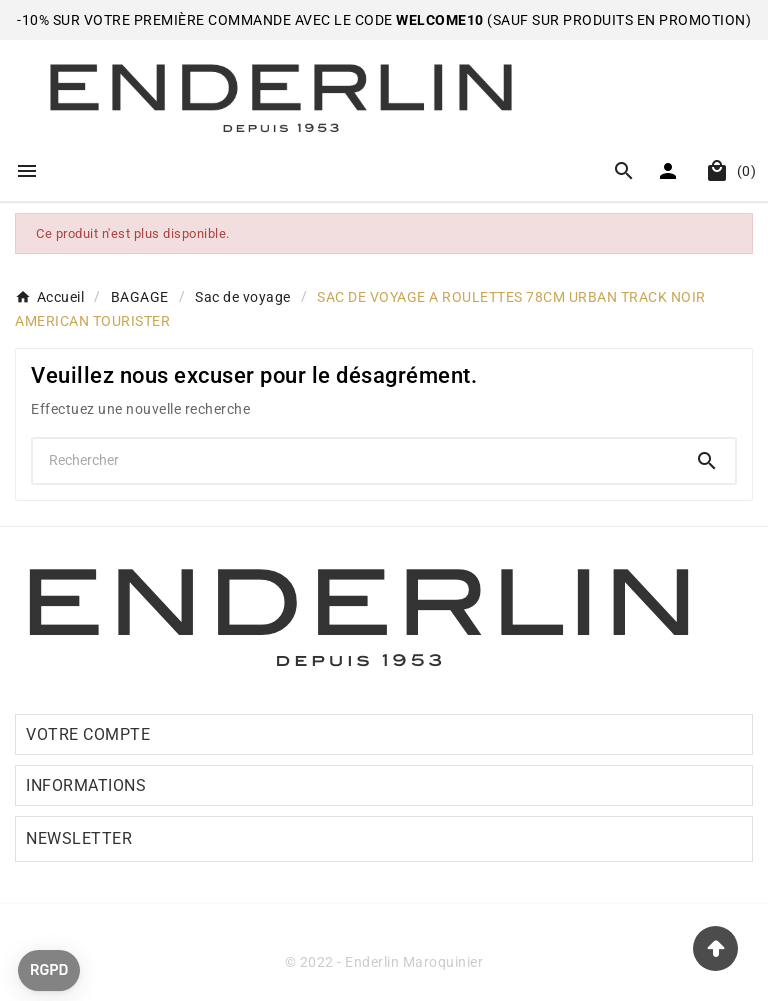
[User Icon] (670, 171)
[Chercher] (356, 460)
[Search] (707, 461)
